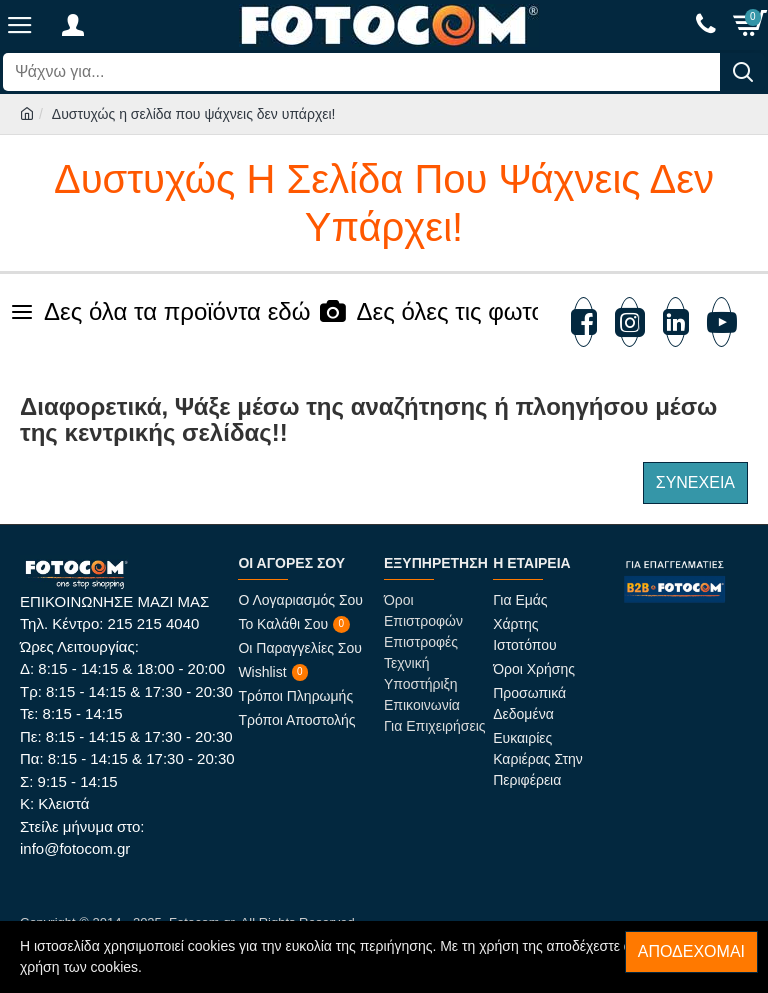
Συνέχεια (695, 482)
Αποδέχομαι (691, 951)
